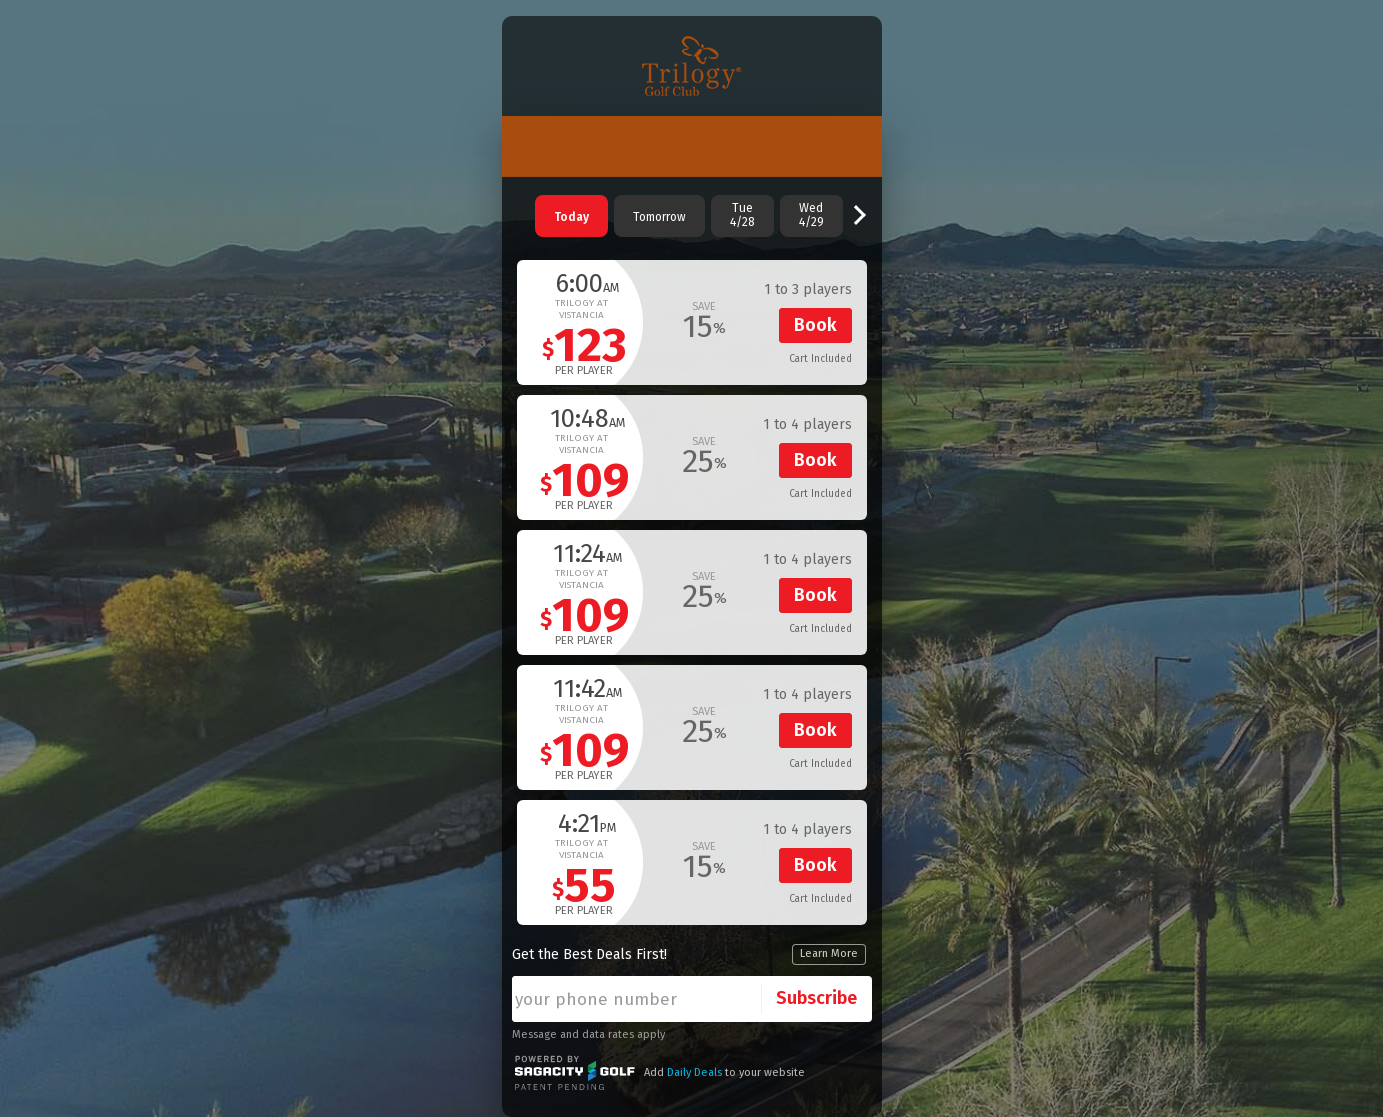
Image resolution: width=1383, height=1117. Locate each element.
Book (815, 325)
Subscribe (816, 998)
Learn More (829, 953)
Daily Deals (694, 1072)
